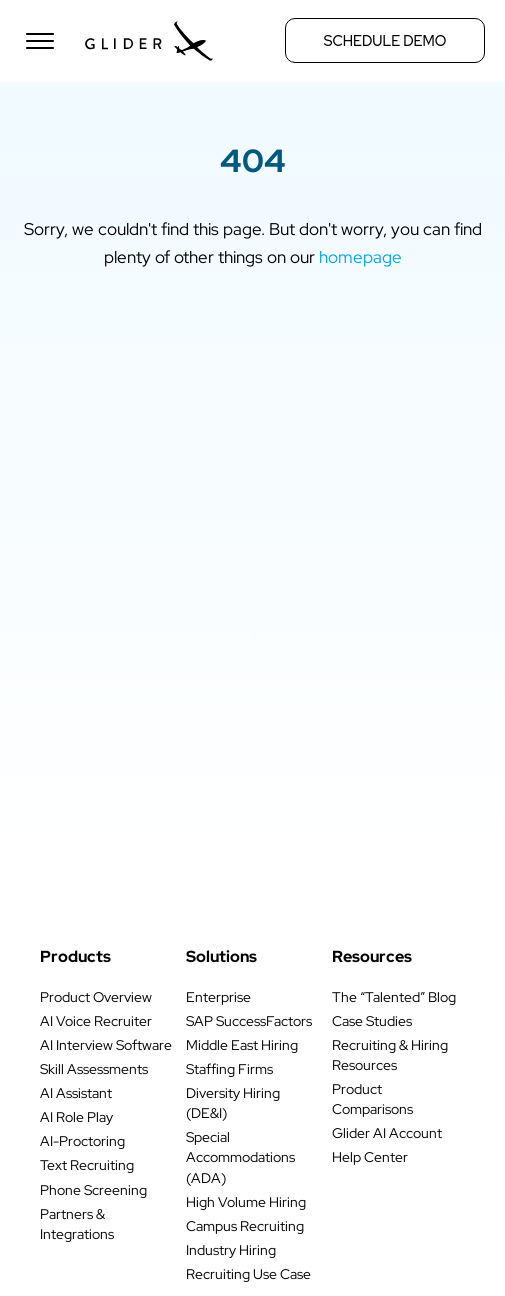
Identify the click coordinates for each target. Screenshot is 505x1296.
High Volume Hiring (246, 1202)
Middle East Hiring (242, 1045)
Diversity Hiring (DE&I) (233, 1103)
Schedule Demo (385, 40)
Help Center (370, 1157)
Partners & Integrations (77, 1224)
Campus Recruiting (245, 1226)
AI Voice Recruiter (96, 1021)
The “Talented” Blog (394, 997)
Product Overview (96, 997)
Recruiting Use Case (248, 1274)
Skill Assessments (94, 1069)
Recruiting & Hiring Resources (390, 1055)
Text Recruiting (87, 1165)
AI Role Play (76, 1117)
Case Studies (372, 1021)
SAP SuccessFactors (249, 1021)
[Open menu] (40, 41)
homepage (360, 256)
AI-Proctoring (82, 1141)
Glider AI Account (387, 1133)
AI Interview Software (106, 1045)
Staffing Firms (229, 1069)
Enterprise (218, 997)
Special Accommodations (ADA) (240, 1157)
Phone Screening (93, 1190)
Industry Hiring (231, 1250)
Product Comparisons (372, 1099)
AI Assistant (76, 1093)
